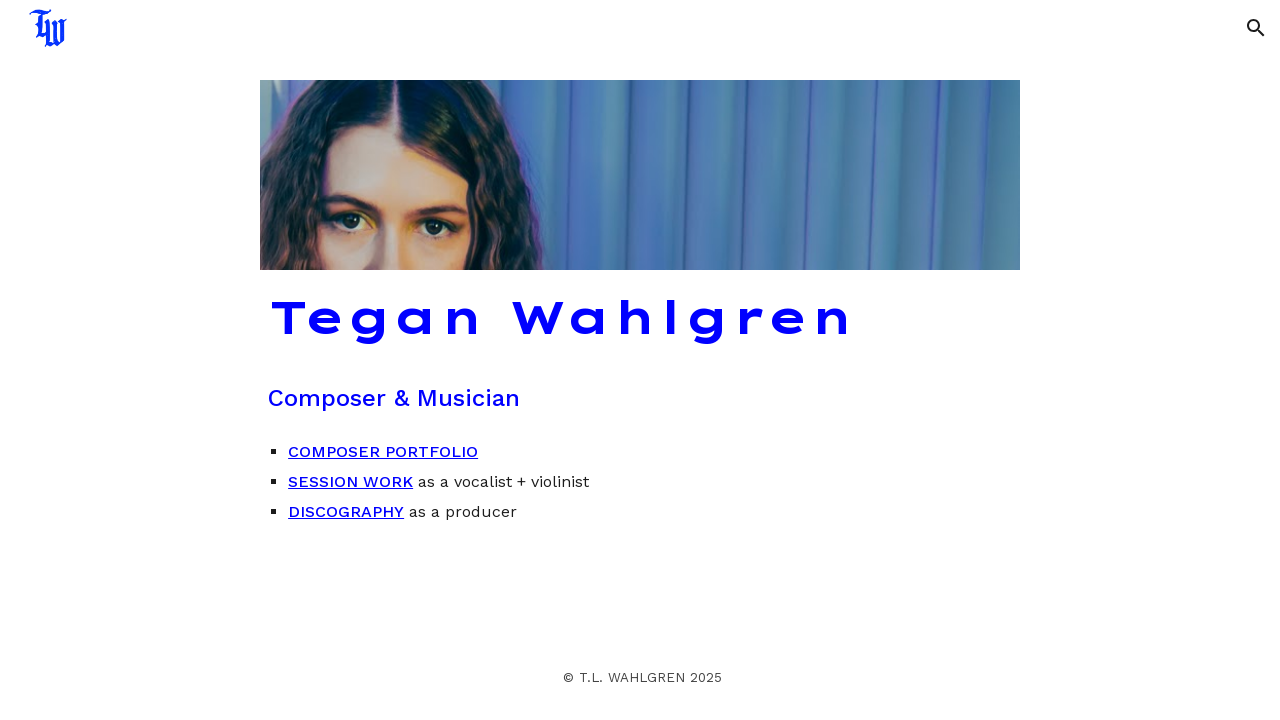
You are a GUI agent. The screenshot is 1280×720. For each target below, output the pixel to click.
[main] (640, 318)
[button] (1256, 28)
